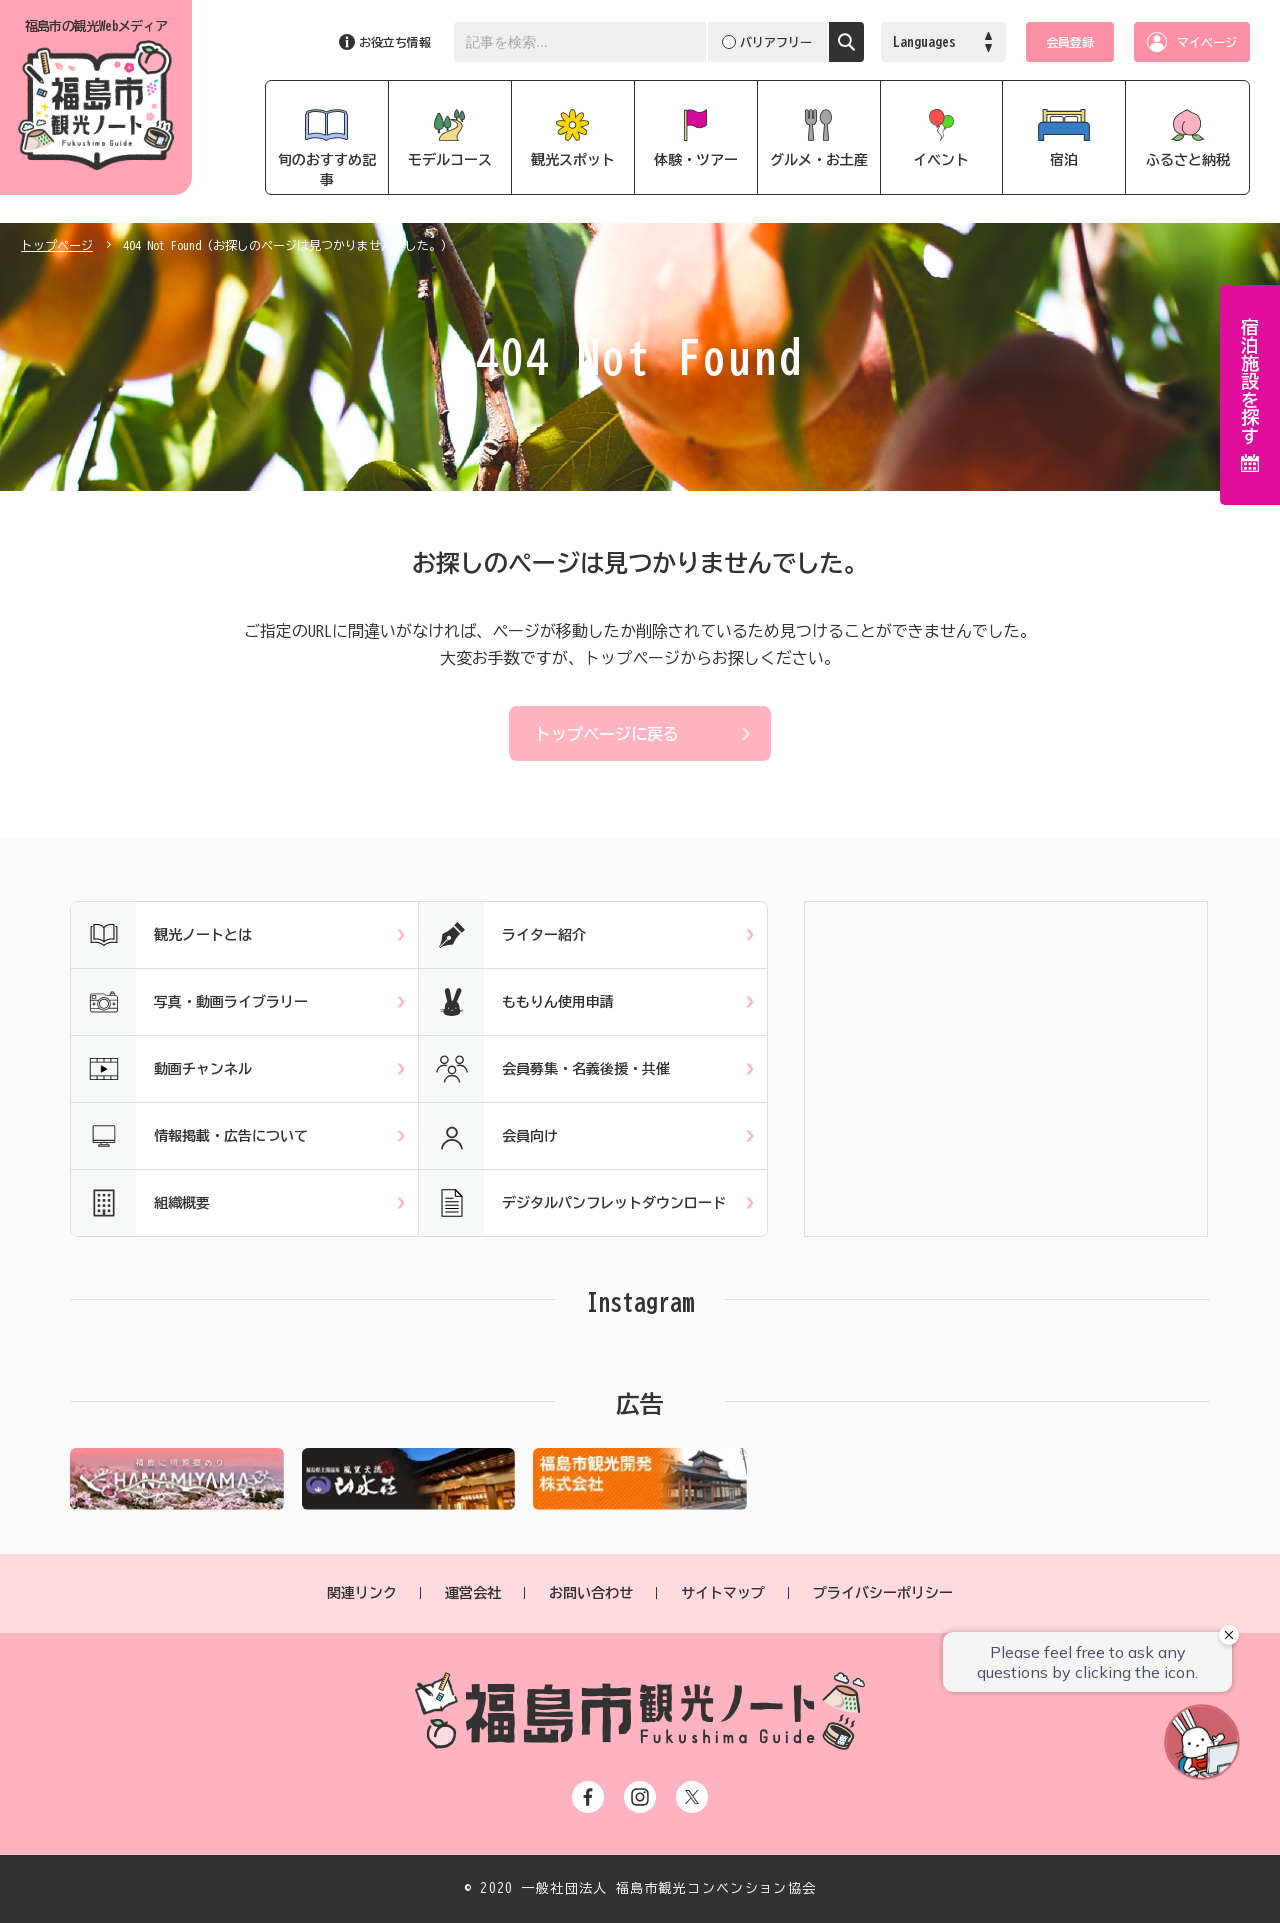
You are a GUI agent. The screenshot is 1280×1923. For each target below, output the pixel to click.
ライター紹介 (502, 935)
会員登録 (1070, 42)
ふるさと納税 (1188, 160)
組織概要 (140, 1203)
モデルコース (450, 160)
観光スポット (573, 160)
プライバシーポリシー (883, 1593)
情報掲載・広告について (189, 1136)
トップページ (57, 245)
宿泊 (1064, 160)
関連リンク (362, 1593)
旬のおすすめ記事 (327, 170)
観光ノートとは (161, 935)
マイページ (1207, 42)
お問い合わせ (591, 1593)
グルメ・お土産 (819, 160)
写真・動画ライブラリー (189, 1002)
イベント (941, 160)
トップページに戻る (607, 734)
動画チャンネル (161, 1069)
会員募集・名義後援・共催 (544, 1069)
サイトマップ (723, 1593)
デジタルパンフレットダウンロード (572, 1203)
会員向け (488, 1136)
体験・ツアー (696, 160)
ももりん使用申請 (516, 1002)
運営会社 (473, 1593)
